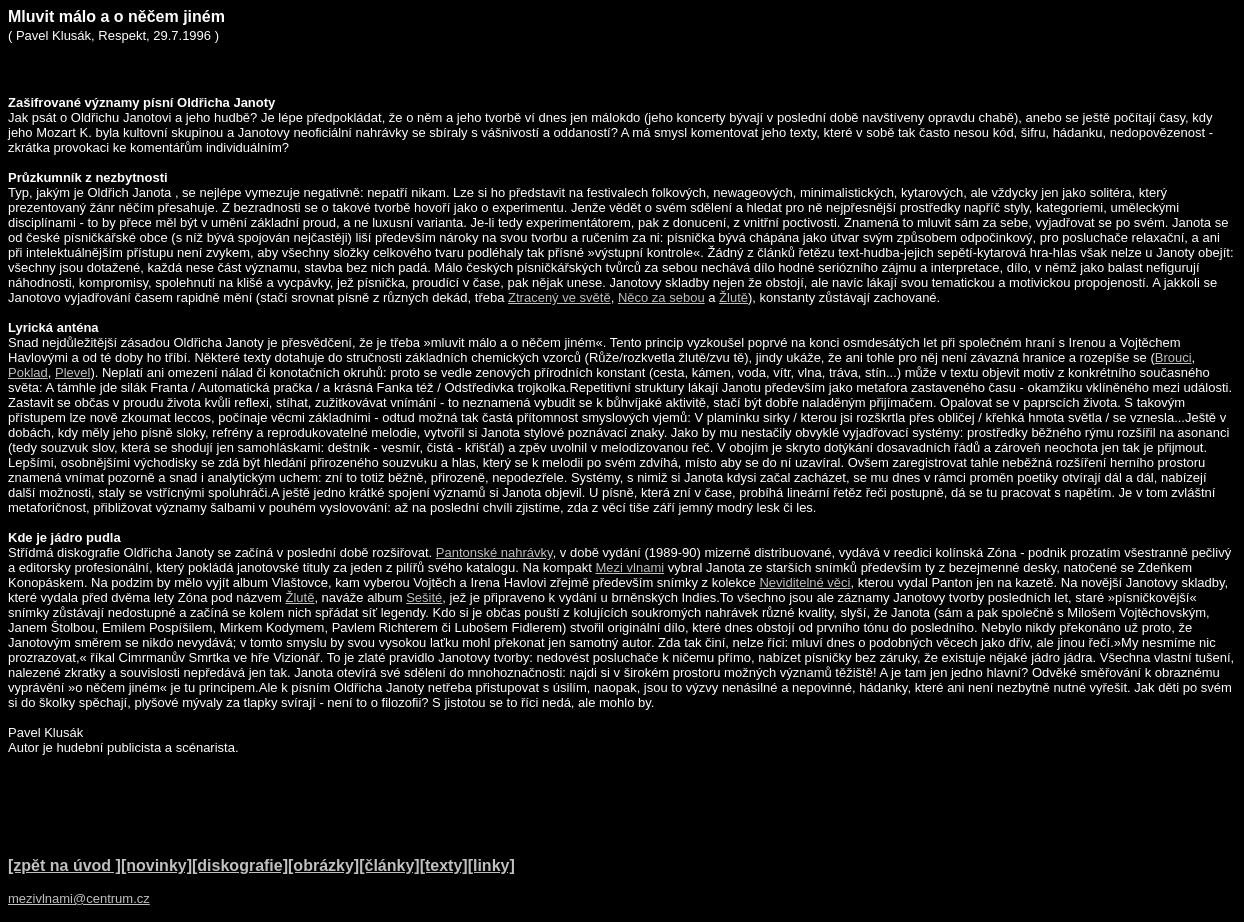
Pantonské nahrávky (494, 552)
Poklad (28, 372)
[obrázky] (323, 865)
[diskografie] (240, 865)
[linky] (491, 865)
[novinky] (156, 865)
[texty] (444, 865)
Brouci (1173, 357)
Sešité (424, 597)
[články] (389, 865)
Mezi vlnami (629, 567)
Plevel (72, 372)
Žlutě (733, 297)
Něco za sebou (661, 297)
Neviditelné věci (804, 582)
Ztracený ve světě (559, 297)
